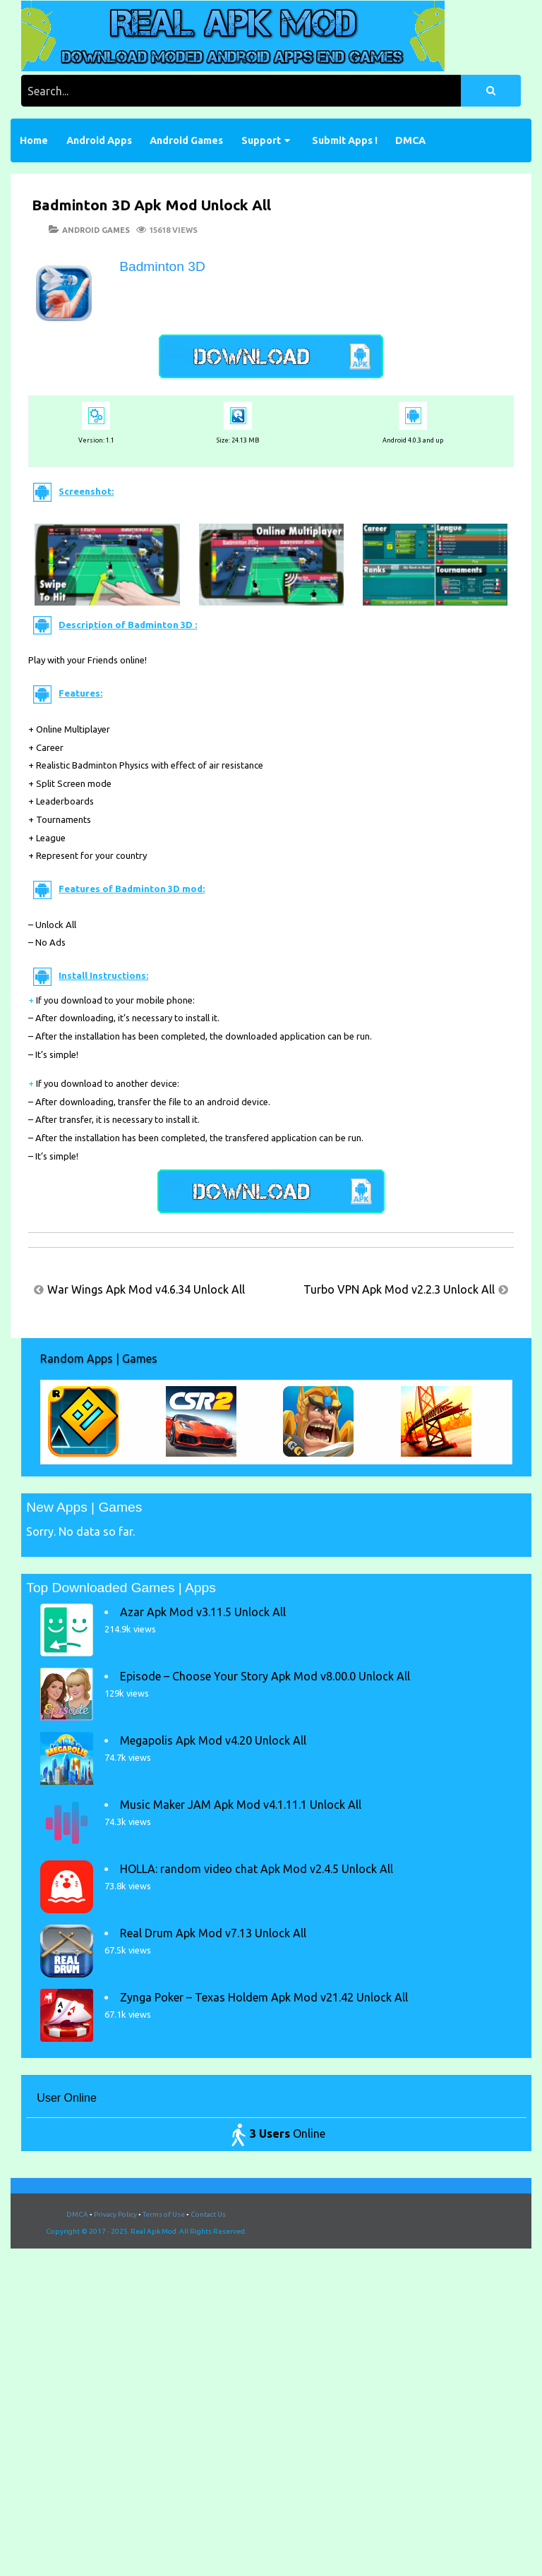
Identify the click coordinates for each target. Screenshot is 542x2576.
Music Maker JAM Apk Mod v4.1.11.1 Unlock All (240, 1804)
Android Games (186, 140)
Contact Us (208, 2214)
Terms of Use (164, 2214)
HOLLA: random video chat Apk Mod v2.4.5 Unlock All (256, 1868)
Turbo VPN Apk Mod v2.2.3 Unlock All (399, 1289)
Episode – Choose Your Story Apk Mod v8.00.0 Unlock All (265, 1676)
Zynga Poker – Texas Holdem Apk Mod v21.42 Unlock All (264, 1997)
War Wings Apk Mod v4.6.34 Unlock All (146, 1289)
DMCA (410, 140)
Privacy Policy (115, 2214)
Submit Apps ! (345, 140)
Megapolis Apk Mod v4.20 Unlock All (213, 1740)
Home (34, 140)
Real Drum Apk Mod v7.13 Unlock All (213, 1933)
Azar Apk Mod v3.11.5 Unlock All (203, 1612)
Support (261, 140)
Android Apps (99, 140)
